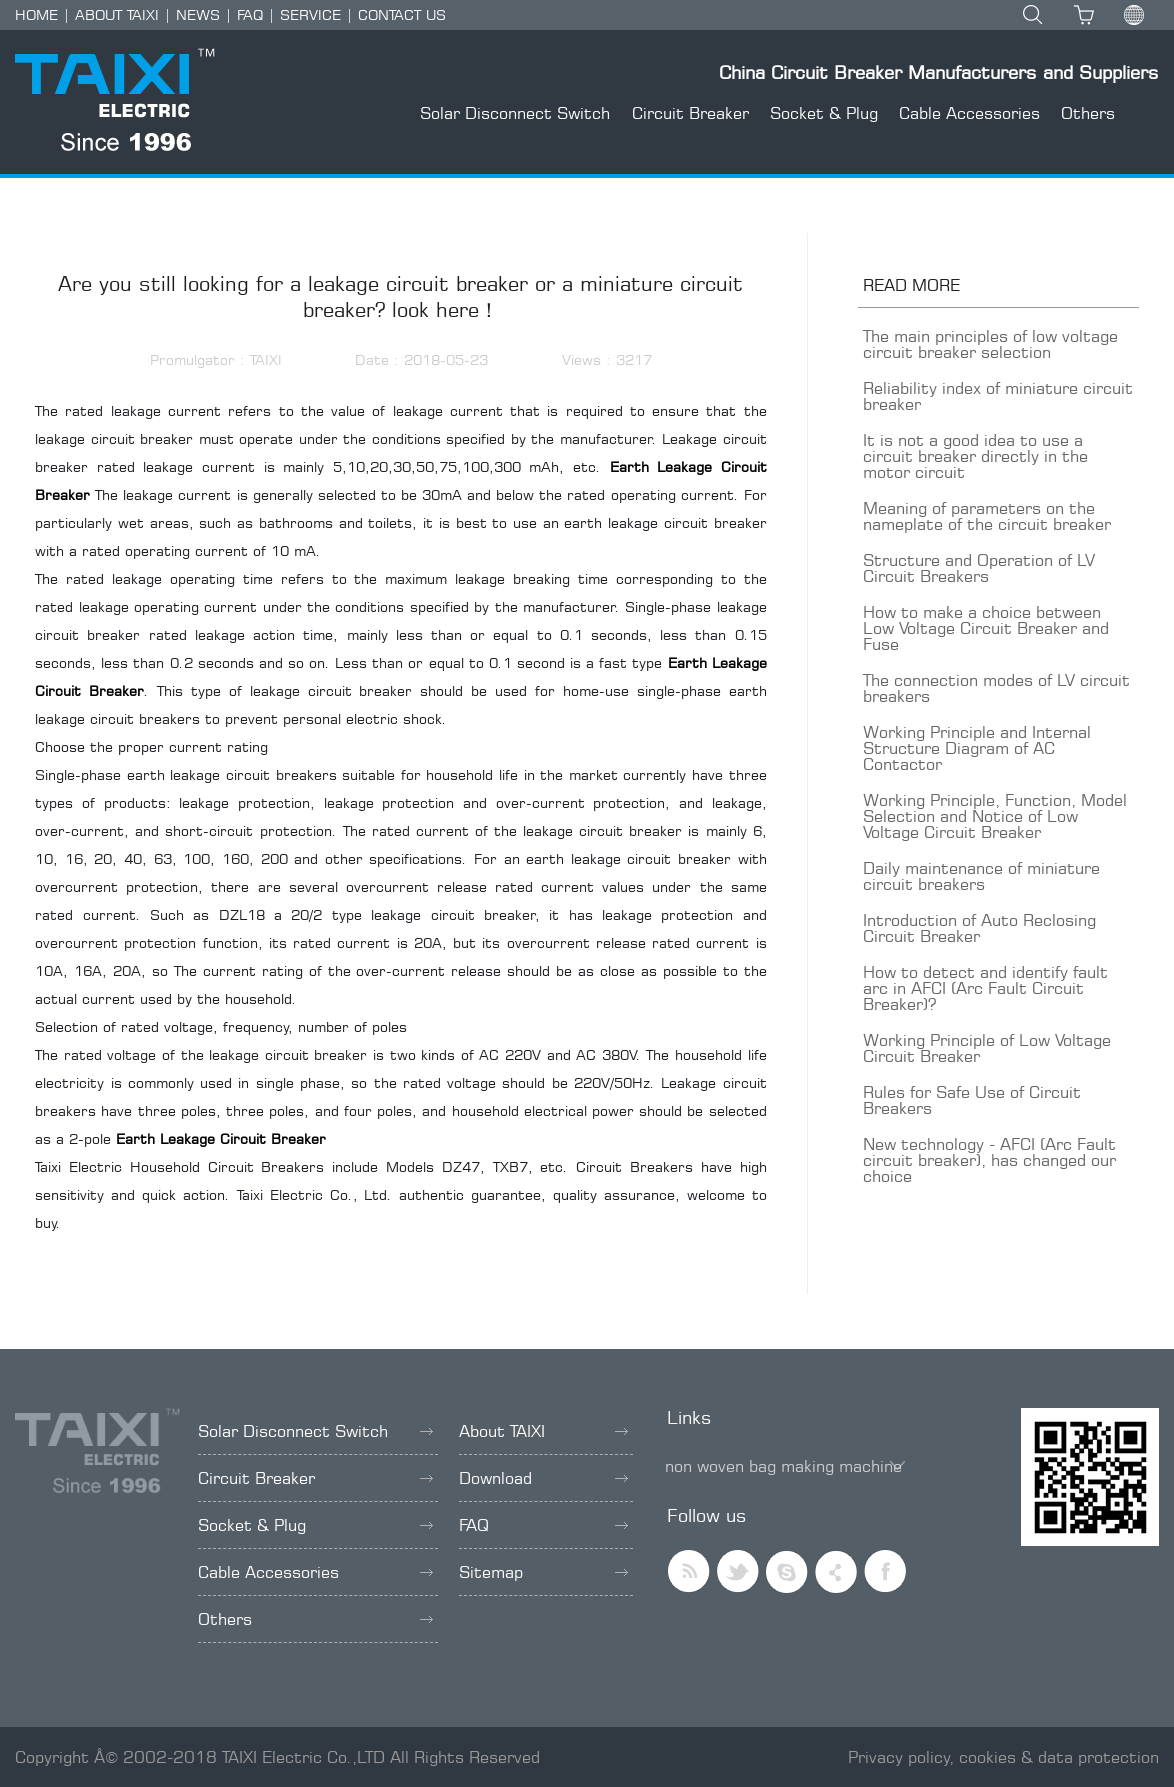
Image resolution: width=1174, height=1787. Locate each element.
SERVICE (310, 14)
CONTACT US (402, 14)
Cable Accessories (969, 113)
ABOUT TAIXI (117, 14)
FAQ (250, 14)
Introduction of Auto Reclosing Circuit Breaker (979, 928)
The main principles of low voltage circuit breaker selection (990, 344)
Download (543, 1478)
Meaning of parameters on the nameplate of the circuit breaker (987, 516)
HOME (36, 14)
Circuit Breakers (634, 1166)
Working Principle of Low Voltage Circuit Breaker (987, 1048)
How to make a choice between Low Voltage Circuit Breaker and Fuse (986, 628)
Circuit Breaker (690, 113)
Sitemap (543, 1572)
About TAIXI (543, 1431)
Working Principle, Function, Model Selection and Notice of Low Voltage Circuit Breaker (995, 816)
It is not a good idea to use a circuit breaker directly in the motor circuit (975, 456)
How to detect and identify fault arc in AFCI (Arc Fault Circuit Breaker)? (985, 988)
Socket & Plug (824, 113)
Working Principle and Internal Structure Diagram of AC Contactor (977, 748)
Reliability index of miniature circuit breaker (998, 396)
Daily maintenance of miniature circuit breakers (981, 876)
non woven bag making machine (783, 1466)
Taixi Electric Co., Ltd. (315, 1194)
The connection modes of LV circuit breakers (996, 688)
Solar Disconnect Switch (515, 113)
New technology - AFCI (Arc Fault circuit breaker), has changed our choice (989, 1160)
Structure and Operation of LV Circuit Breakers (979, 568)
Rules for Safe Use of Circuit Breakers (972, 1100)
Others (1088, 113)
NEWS (198, 14)
